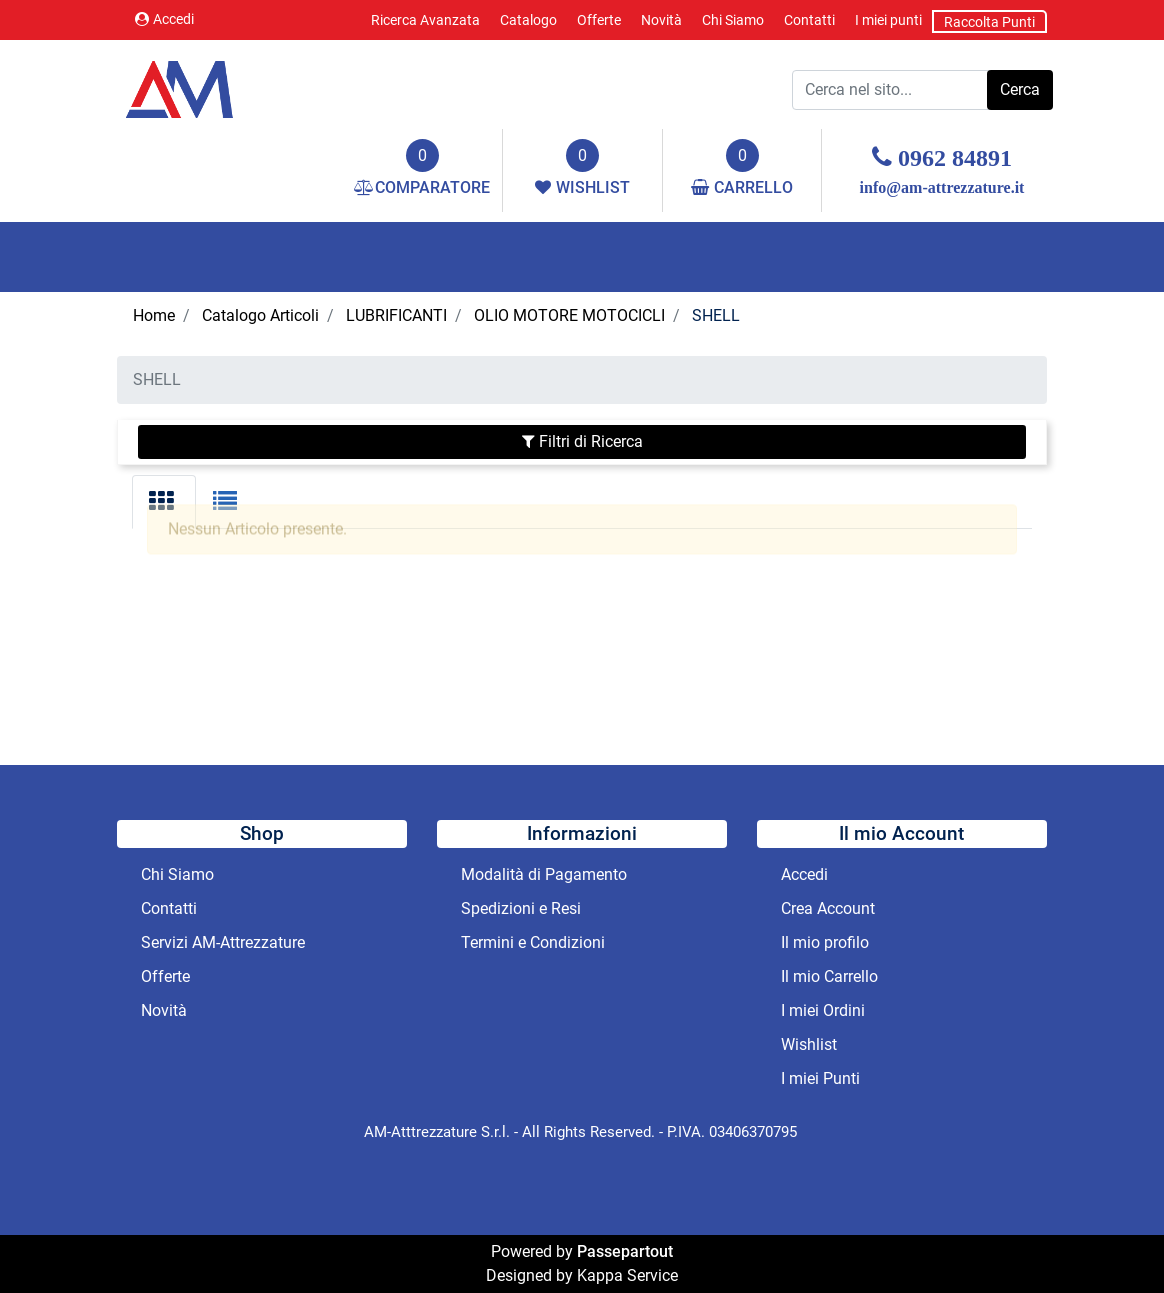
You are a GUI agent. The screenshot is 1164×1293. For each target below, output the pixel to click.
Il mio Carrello (829, 976)
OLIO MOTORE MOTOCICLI (569, 315)
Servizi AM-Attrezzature (223, 942)
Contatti (809, 20)
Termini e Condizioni (533, 942)
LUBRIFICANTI (396, 315)
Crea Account (828, 908)
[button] (1020, 90)
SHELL (716, 315)
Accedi (164, 19)
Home (154, 315)
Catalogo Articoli (260, 315)
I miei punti (888, 20)
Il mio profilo (825, 942)
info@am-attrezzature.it (942, 187)
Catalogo (528, 20)
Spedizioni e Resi (521, 908)
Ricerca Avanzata (425, 20)
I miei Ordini (823, 1010)
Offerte (599, 20)
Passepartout (625, 1251)
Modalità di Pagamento (544, 874)
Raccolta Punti (989, 22)
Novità (661, 20)
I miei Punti (820, 1078)
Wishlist (809, 1044)
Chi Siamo (733, 20)
